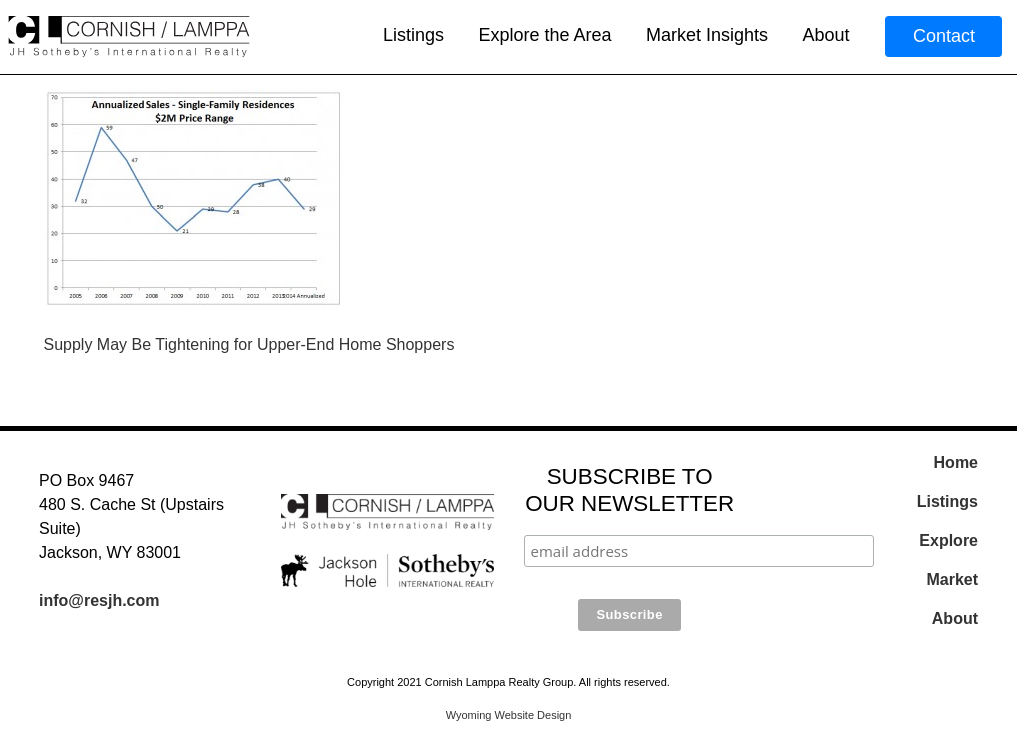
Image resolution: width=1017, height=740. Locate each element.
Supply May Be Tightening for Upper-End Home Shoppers (249, 344)
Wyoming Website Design (509, 715)
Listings (413, 35)
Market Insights (707, 35)
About (825, 35)
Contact (944, 36)
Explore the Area (544, 35)
